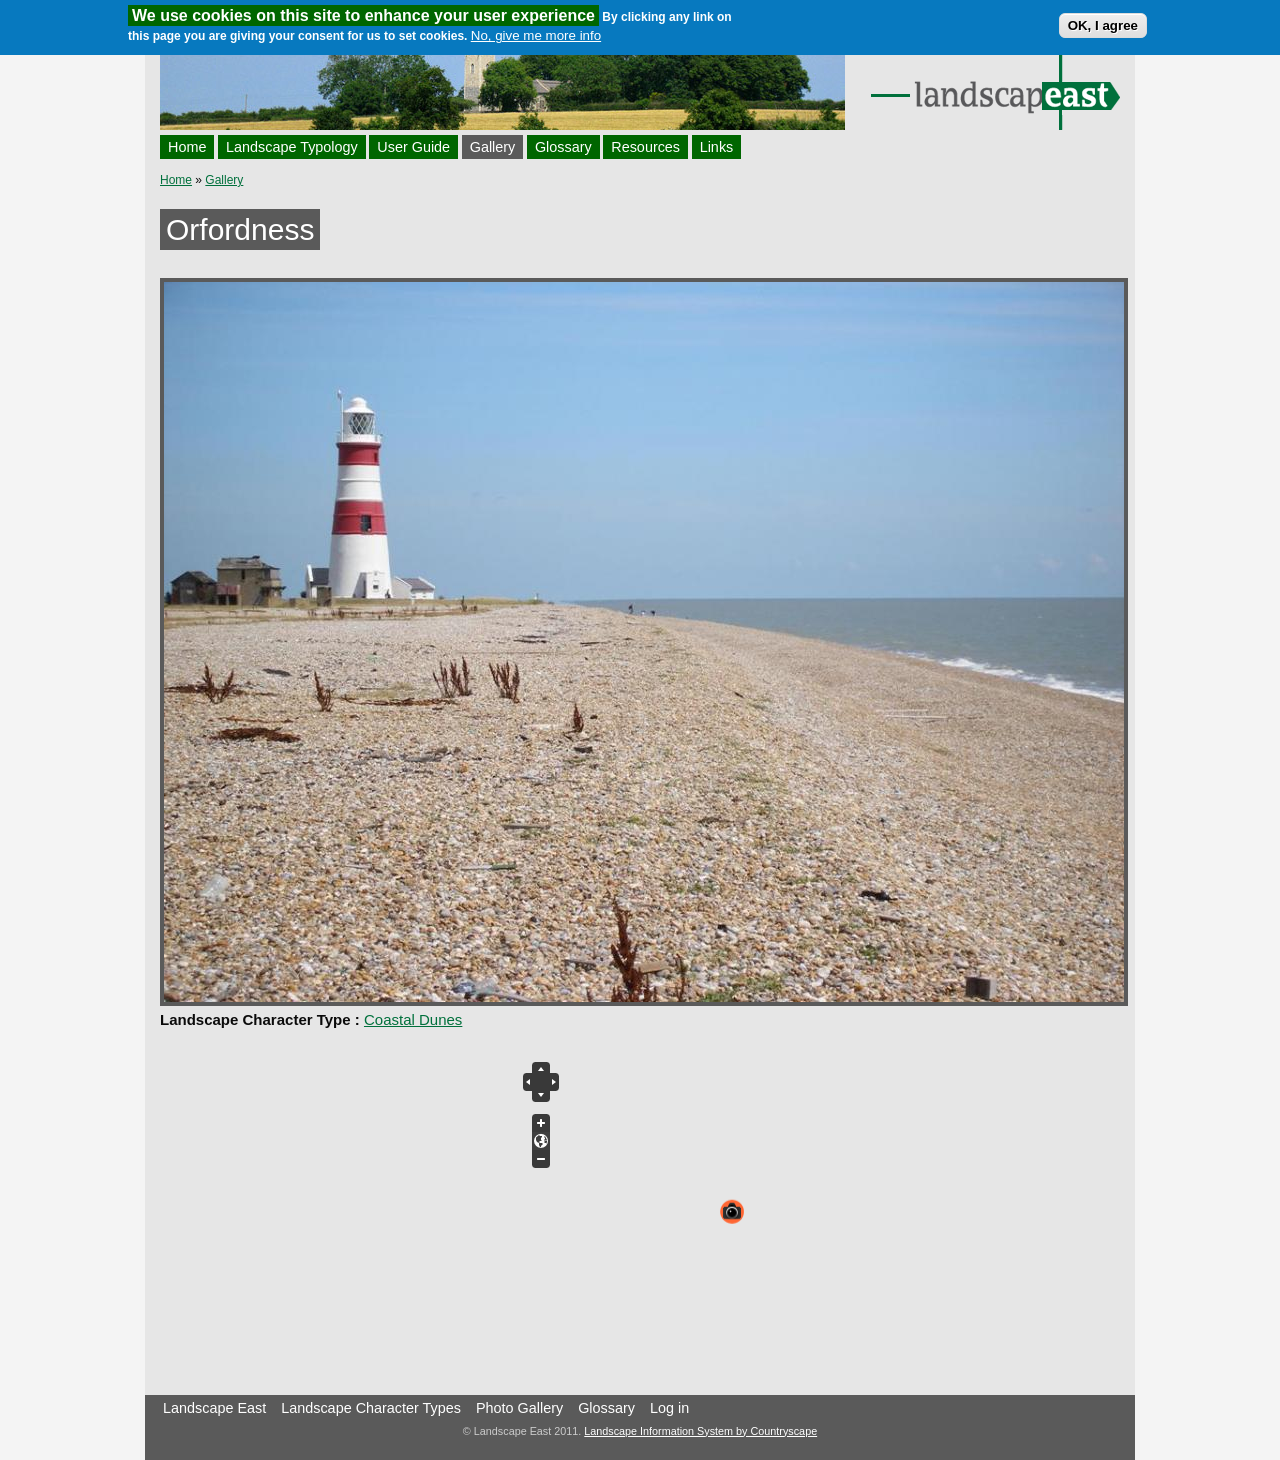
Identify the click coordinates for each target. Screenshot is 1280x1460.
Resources (645, 147)
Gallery (493, 147)
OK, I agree (1103, 25)
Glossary (563, 147)
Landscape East (214, 1408)
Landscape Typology (292, 147)
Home (187, 147)
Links (717, 147)
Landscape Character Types (371, 1408)
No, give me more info (536, 35)
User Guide (413, 147)
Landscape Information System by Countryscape (700, 1431)
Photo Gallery (519, 1408)
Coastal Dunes (413, 1019)
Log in (669, 1408)
